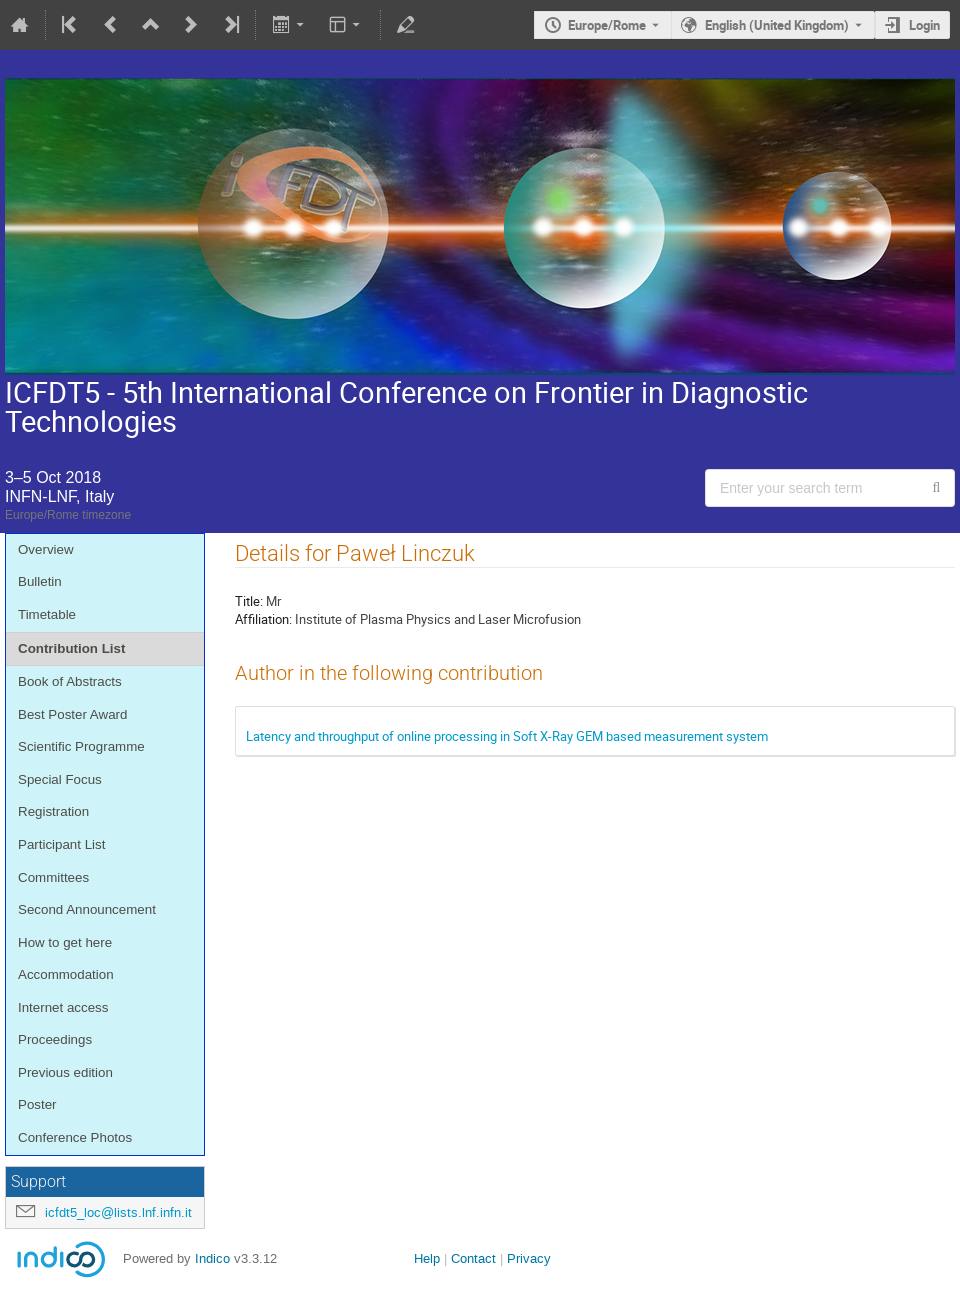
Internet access (63, 1007)
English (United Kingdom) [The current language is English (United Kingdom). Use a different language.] (777, 25)
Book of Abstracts (70, 681)
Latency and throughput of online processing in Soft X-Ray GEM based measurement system (507, 736)
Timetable (47, 614)
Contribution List (71, 648)
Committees (53, 877)
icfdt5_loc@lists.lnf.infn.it (118, 1212)
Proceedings (55, 1039)
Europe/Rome (607, 25)
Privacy (529, 1258)
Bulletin (40, 581)
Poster (37, 1104)
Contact (473, 1258)
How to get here (65, 942)
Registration (53, 811)
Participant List (61, 844)
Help (427, 1258)
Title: (249, 601)
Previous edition (65, 1072)
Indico (212, 1258)
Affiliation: (263, 619)
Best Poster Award (72, 714)
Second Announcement (87, 909)
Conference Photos (75, 1137)
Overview (46, 549)
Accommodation (66, 974)
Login (924, 25)
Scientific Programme (81, 746)
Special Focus (60, 779)
